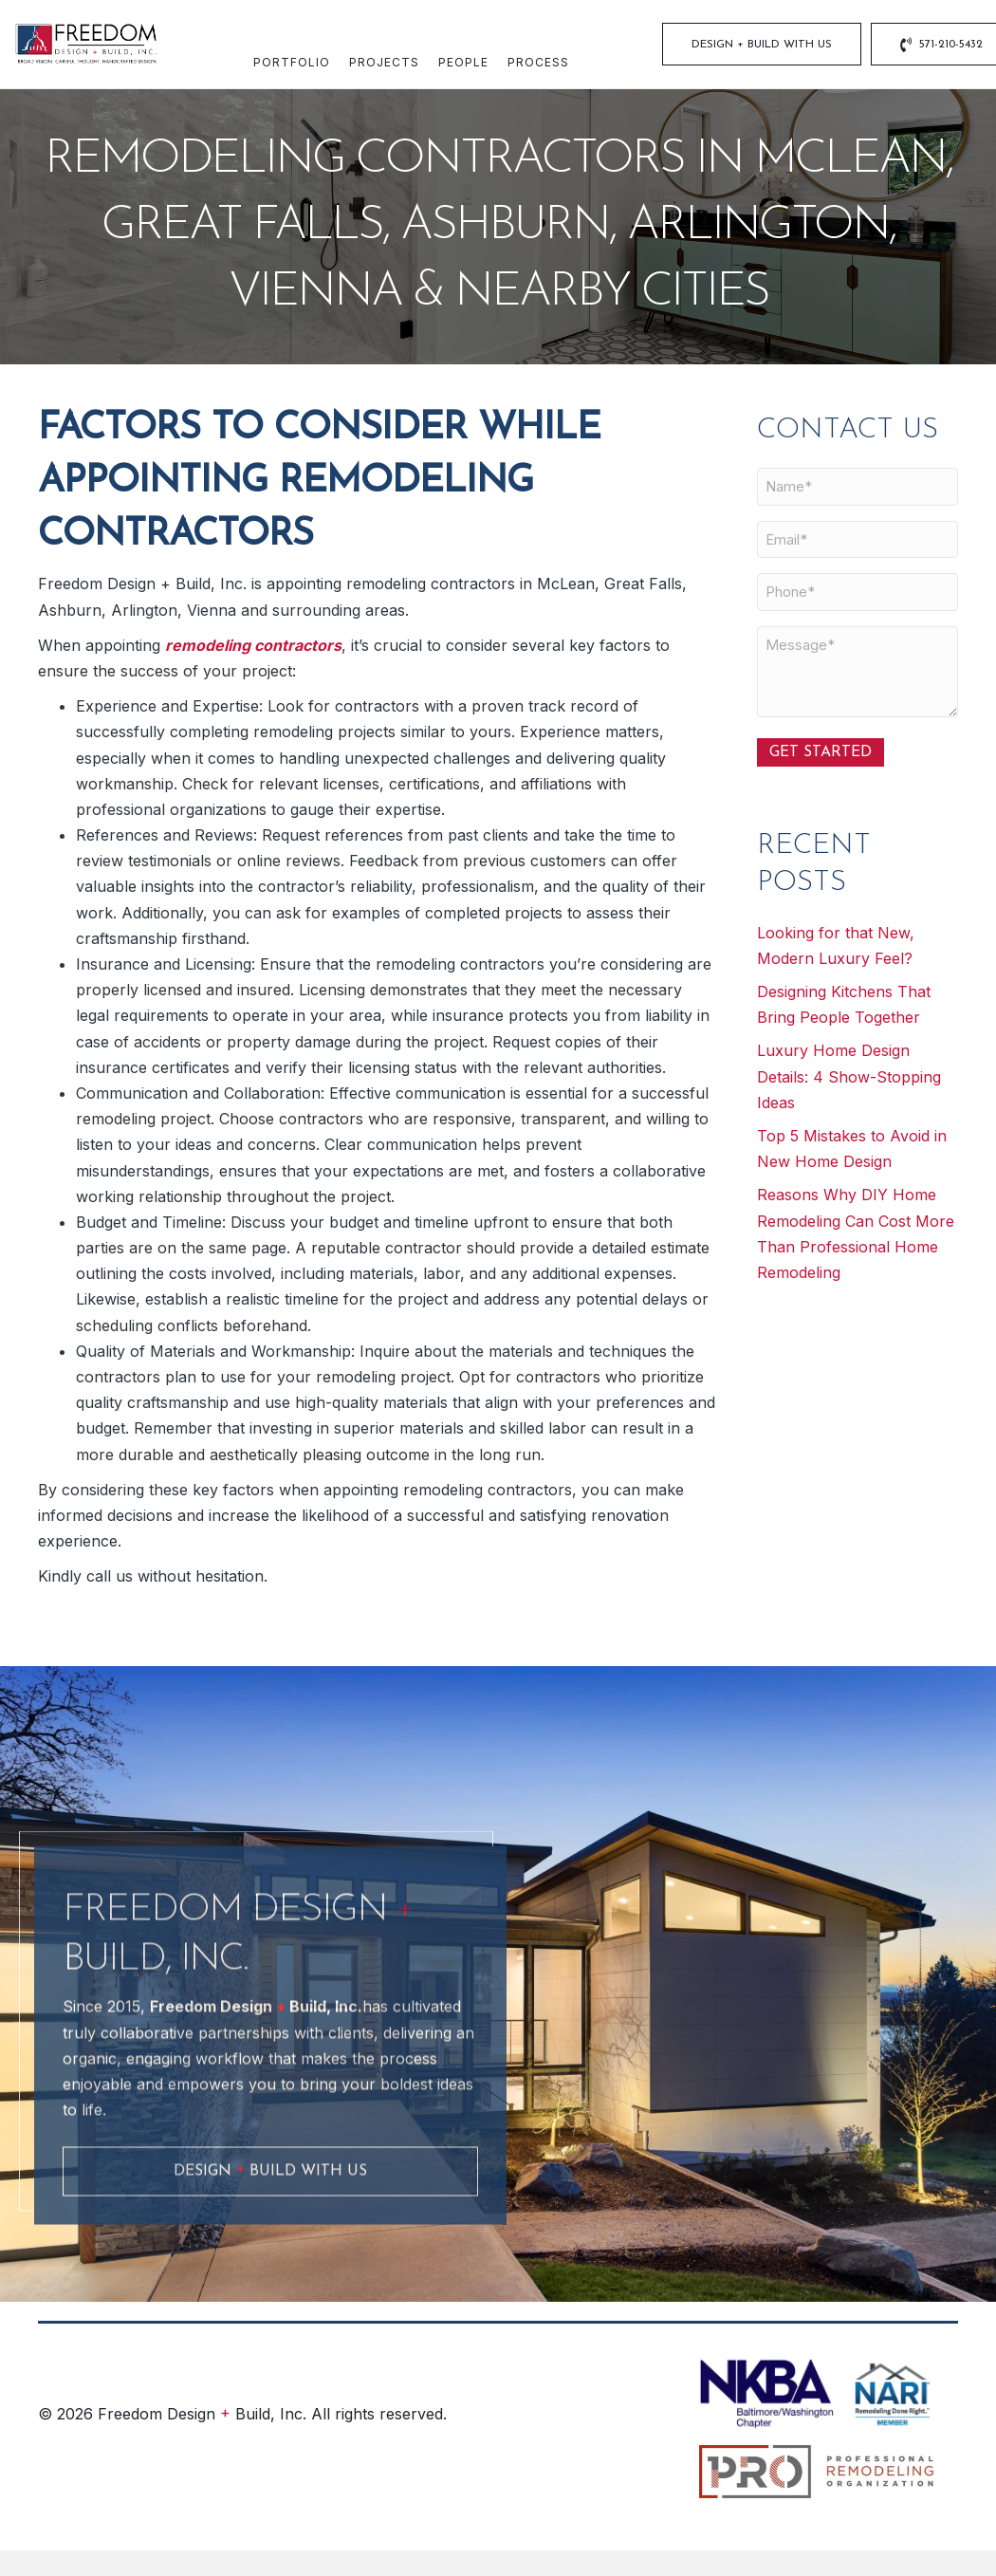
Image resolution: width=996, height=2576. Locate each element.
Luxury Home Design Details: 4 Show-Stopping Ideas (849, 1076)
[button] (270, 2275)
